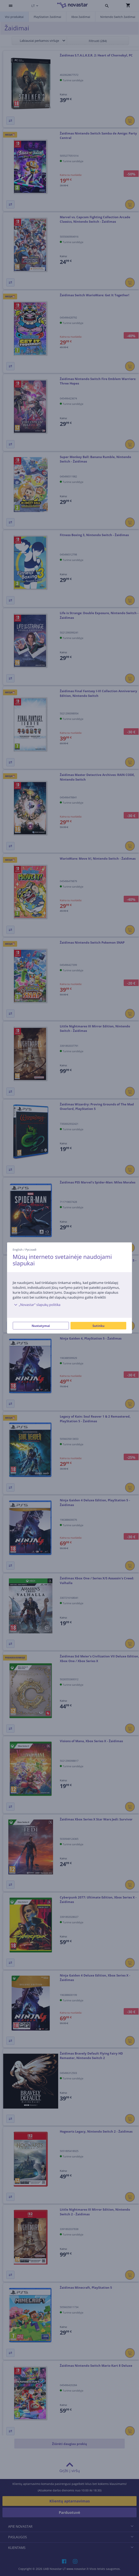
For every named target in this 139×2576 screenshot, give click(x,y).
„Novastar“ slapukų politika (36, 1305)
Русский (30, 1250)
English (18, 1250)
